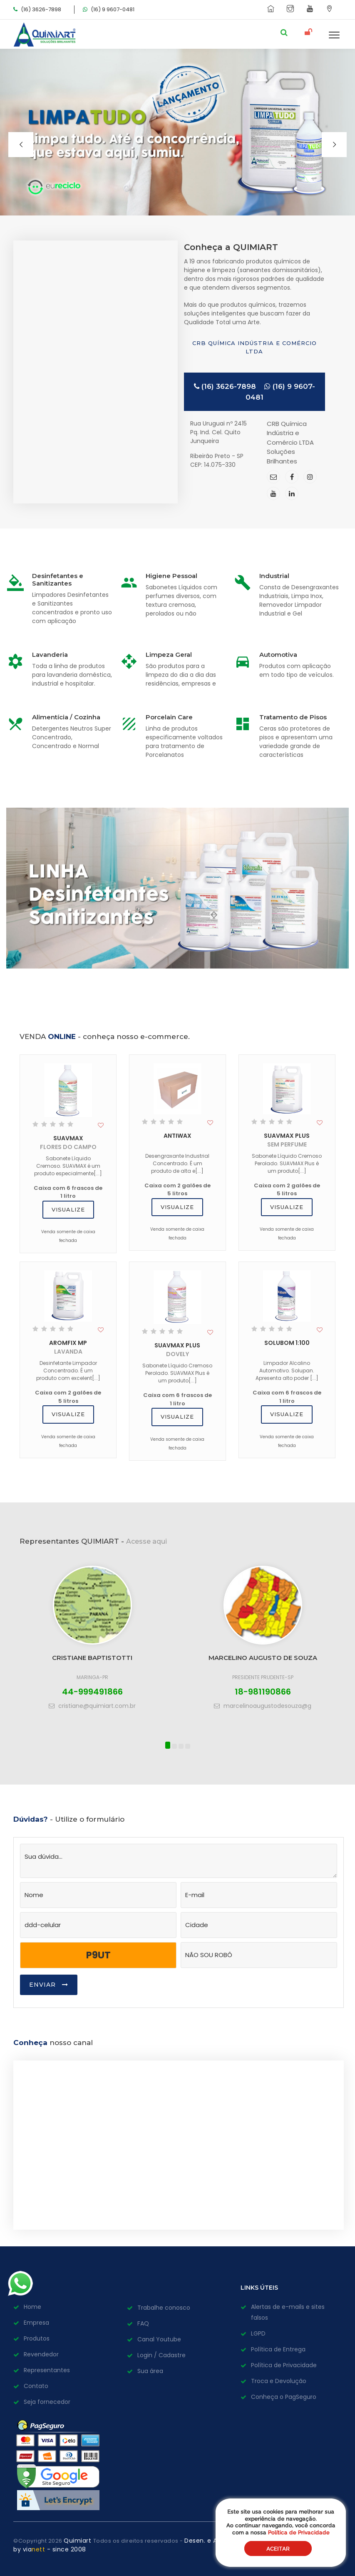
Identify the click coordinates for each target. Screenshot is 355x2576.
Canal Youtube (159, 2339)
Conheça (30, 2042)
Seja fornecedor (47, 2402)
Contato (36, 2386)
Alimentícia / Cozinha (66, 717)
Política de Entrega (278, 2349)
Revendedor (41, 2354)
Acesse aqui (146, 1541)
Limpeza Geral (169, 654)
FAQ (143, 2323)
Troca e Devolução (278, 2381)
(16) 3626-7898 (225, 386)
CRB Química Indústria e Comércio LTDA (254, 347)
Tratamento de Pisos (293, 717)
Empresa (36, 2322)
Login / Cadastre (161, 2355)
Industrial (274, 576)
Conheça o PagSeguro (283, 2397)
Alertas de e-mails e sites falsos (288, 2312)
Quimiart (78, 2540)
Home (32, 2307)
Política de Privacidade (284, 2365)
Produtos (37, 2338)
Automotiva (278, 654)
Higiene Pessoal (171, 576)
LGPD (258, 2333)
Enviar (48, 1984)
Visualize (68, 1209)
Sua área (150, 2371)
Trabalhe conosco (163, 2307)
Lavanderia (50, 654)
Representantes (47, 2370)
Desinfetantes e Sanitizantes (57, 579)
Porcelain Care (169, 717)
